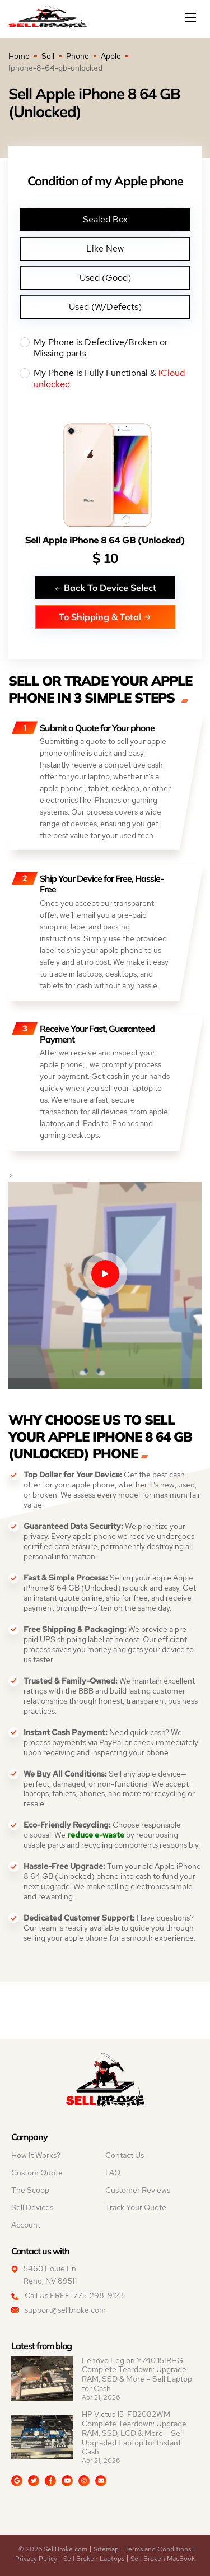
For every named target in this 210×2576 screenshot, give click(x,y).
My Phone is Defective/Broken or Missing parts (105, 348)
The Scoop (30, 2190)
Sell (47, 56)
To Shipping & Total (105, 616)
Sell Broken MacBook (162, 2558)
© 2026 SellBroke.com (52, 2549)
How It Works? (35, 2155)
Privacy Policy (36, 2558)
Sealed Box (105, 219)
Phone (77, 56)
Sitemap (106, 2549)
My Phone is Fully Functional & (105, 379)
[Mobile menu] (191, 17)
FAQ (112, 2173)
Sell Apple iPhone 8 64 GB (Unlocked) (105, 540)
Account (25, 2225)
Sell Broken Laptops (93, 2558)
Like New (105, 248)
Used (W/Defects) (105, 307)
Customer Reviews (137, 2190)
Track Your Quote (135, 2207)
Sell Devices (32, 2207)
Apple (111, 56)
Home (19, 56)
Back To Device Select (105, 587)
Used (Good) (105, 277)
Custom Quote (37, 2173)
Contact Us (124, 2155)
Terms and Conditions (158, 2549)
